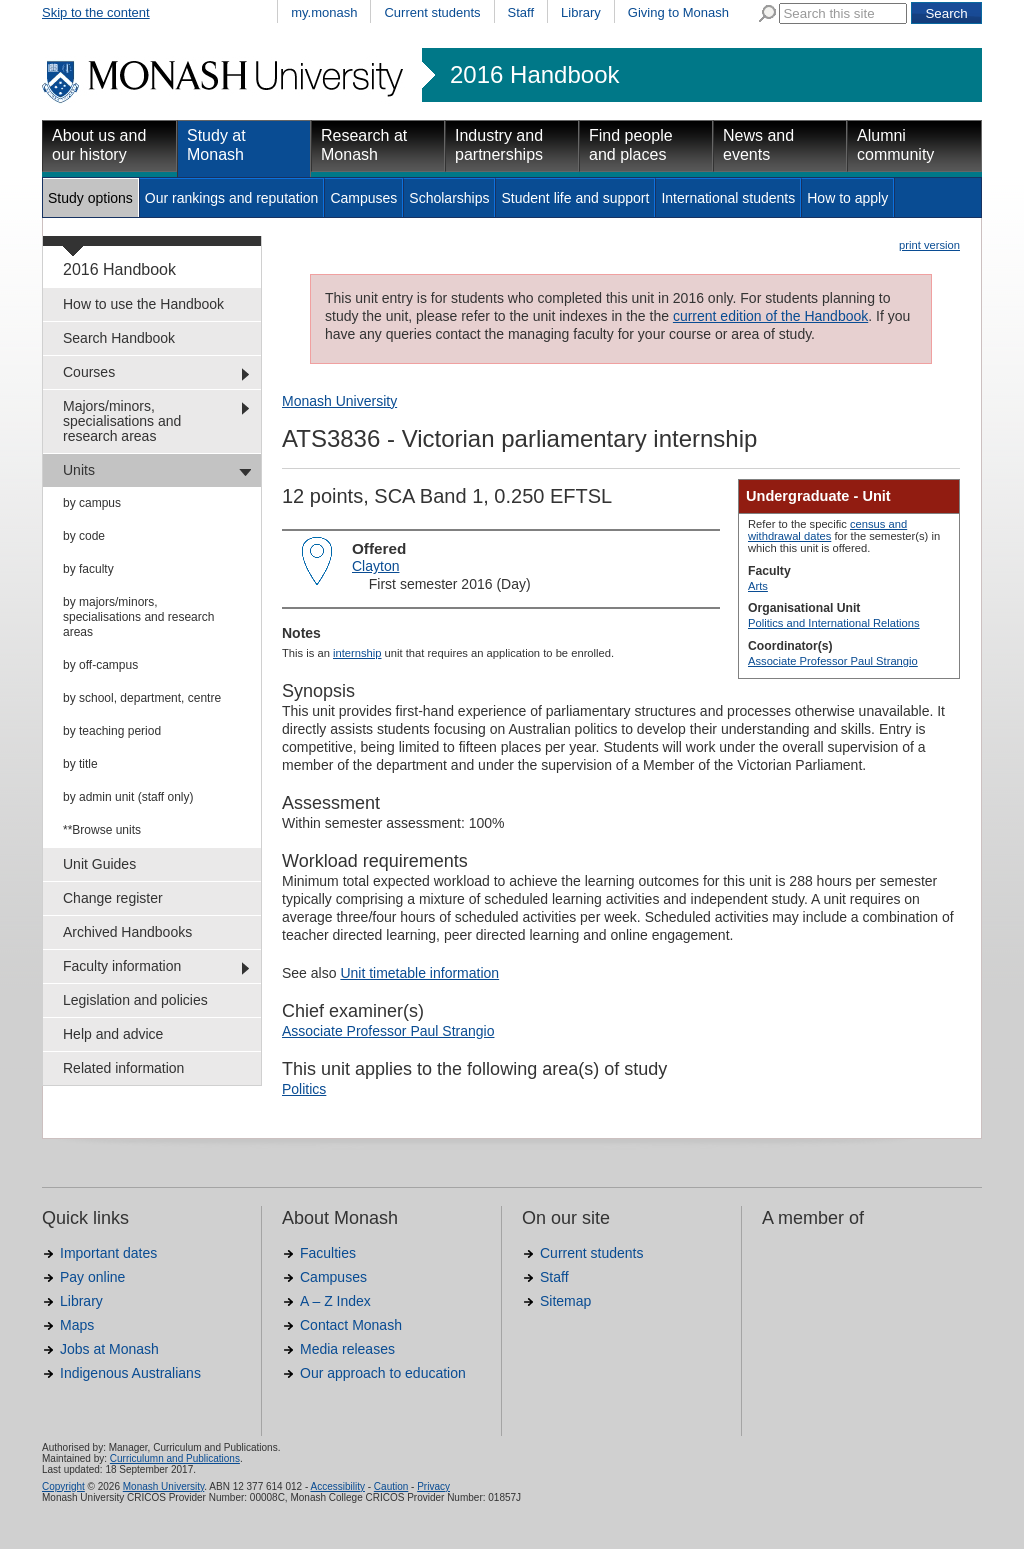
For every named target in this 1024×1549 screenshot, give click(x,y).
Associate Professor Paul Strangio (833, 661)
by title (80, 764)
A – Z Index (335, 1301)
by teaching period (112, 731)
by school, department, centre (142, 698)
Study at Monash (216, 145)
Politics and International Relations (834, 623)
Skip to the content (96, 12)
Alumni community (895, 145)
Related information (123, 1068)
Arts (758, 586)
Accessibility (337, 1486)
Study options (90, 198)
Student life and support (575, 198)
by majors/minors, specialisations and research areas (138, 617)
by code (84, 536)
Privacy (433, 1486)
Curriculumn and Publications (175, 1458)
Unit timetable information (419, 973)
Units (79, 470)
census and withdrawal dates (827, 530)
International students (728, 198)
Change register (113, 898)
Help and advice (113, 1034)
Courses (89, 372)
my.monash (324, 12)
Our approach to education (383, 1373)
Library (581, 12)
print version (929, 245)
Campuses (363, 198)
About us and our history (99, 145)
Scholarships (449, 198)
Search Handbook (119, 338)
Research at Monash (364, 145)
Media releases (347, 1349)
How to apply (847, 198)
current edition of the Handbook (770, 316)
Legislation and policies (135, 1000)
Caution (391, 1486)
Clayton (375, 566)
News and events (758, 145)
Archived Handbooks (127, 932)
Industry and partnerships (499, 145)
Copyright (63, 1486)
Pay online (92, 1277)
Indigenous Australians (130, 1373)
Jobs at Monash (109, 1349)
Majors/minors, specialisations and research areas (122, 421)
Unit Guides (99, 864)
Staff (521, 12)
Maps (77, 1325)
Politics (304, 1089)
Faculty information (122, 966)
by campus (92, 503)
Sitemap (565, 1301)
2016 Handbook (534, 75)
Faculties (328, 1253)
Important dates (108, 1253)
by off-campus (100, 665)
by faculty (88, 569)
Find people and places (631, 145)
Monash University (339, 401)
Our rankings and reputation (232, 198)
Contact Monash (351, 1325)
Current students (432, 12)
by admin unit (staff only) (128, 797)
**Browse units (102, 830)
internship (357, 653)
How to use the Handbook (143, 304)
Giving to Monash (678, 12)
